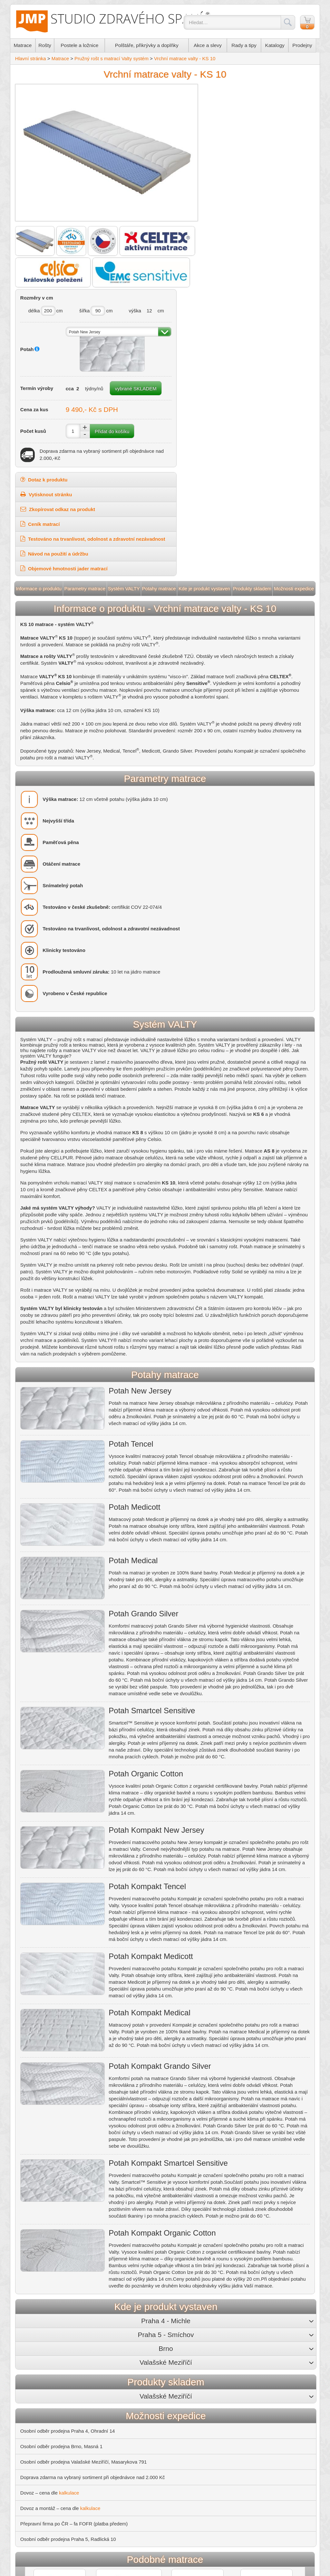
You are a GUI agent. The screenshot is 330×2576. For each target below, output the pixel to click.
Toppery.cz (33, 2452)
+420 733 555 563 (232, 2377)
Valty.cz (30, 2463)
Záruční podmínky (41, 2405)
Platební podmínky (42, 2394)
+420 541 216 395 (227, 2371)
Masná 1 (212, 2365)
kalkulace (71, 2198)
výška (276, 107)
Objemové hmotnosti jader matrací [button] (228, 378)
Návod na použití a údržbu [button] (219, 363)
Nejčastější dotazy (42, 2417)
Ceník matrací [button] (205, 333)
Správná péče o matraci (121, 2465)
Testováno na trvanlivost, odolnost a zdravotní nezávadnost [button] (249, 348)
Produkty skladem (250, 398)
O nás (28, 2359)
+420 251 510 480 (172, 2371)
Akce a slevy (210, 46)
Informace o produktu (41, 398)
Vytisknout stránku (211, 304)
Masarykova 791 (274, 2365)
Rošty (46, 46)
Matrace (24, 46)
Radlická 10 (160, 2365)
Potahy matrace (159, 398)
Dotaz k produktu (208, 289)
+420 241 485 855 (117, 2371)
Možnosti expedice (292, 398)
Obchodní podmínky (43, 2382)
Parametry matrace (86, 398)
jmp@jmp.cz (172, 2383)
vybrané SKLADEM (247, 196)
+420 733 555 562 (176, 2377)
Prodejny (304, 46)
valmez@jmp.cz (286, 2383)
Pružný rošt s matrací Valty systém (113, 60)
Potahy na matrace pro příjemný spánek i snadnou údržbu (158, 2419)
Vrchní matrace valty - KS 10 (186, 60)
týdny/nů (250, 183)
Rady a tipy (247, 46)
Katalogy (277, 46)
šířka (235, 107)
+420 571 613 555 (283, 2371)
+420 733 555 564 (287, 2377)
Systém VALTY (125, 398)
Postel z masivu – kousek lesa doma (135, 2442)
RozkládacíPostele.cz (45, 2428)
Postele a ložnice (80, 46)
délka (194, 107)
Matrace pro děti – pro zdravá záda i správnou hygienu (154, 2431)
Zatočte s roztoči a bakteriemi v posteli (137, 2454)
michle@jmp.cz (120, 2383)
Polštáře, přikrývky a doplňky (149, 46)
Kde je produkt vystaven (203, 398)
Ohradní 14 (104, 2365)
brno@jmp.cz (229, 2383)
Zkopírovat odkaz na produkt (222, 318)
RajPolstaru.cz (37, 2440)
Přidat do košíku (268, 240)
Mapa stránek (181, 2573)
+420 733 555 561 (121, 2377)
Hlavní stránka (32, 60)
